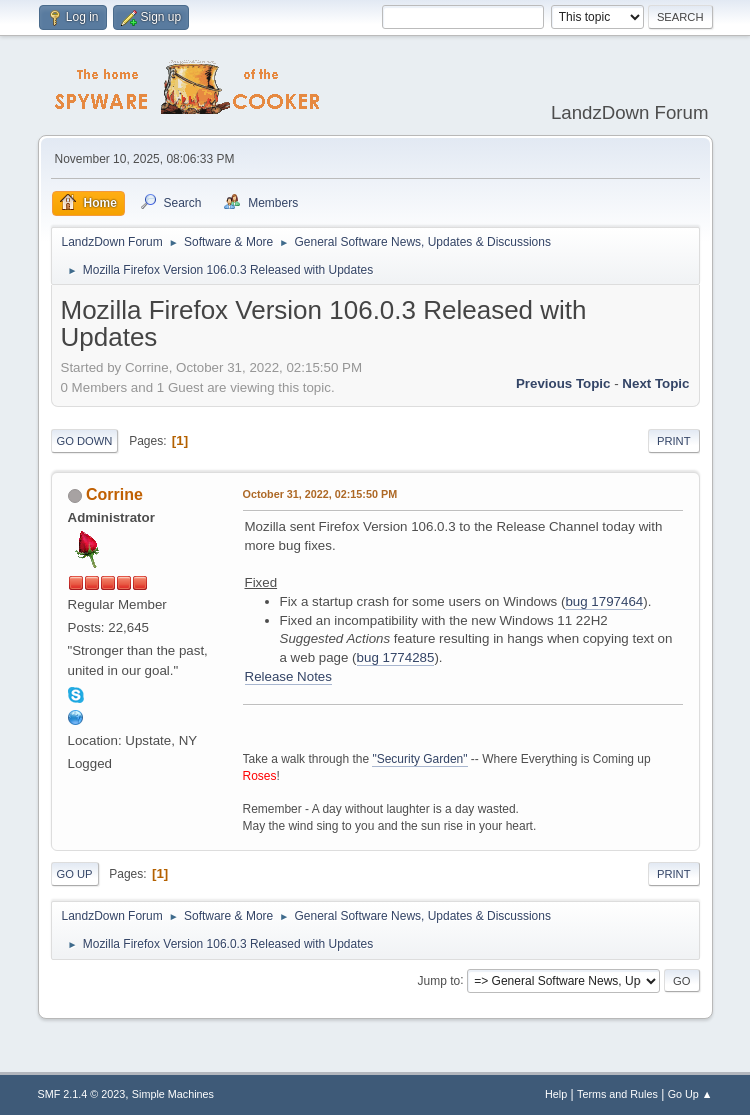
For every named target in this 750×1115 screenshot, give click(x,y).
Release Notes (288, 676)
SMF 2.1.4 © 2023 (82, 1094)
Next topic (655, 383)
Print (674, 441)
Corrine (114, 494)
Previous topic (563, 383)
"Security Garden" (419, 759)
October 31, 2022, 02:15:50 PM (320, 494)
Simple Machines (173, 1094)
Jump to (439, 980)
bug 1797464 (604, 601)
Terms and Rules (617, 1094)
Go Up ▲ (690, 1094)
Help (556, 1094)
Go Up (75, 874)
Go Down (85, 441)
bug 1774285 (396, 657)
